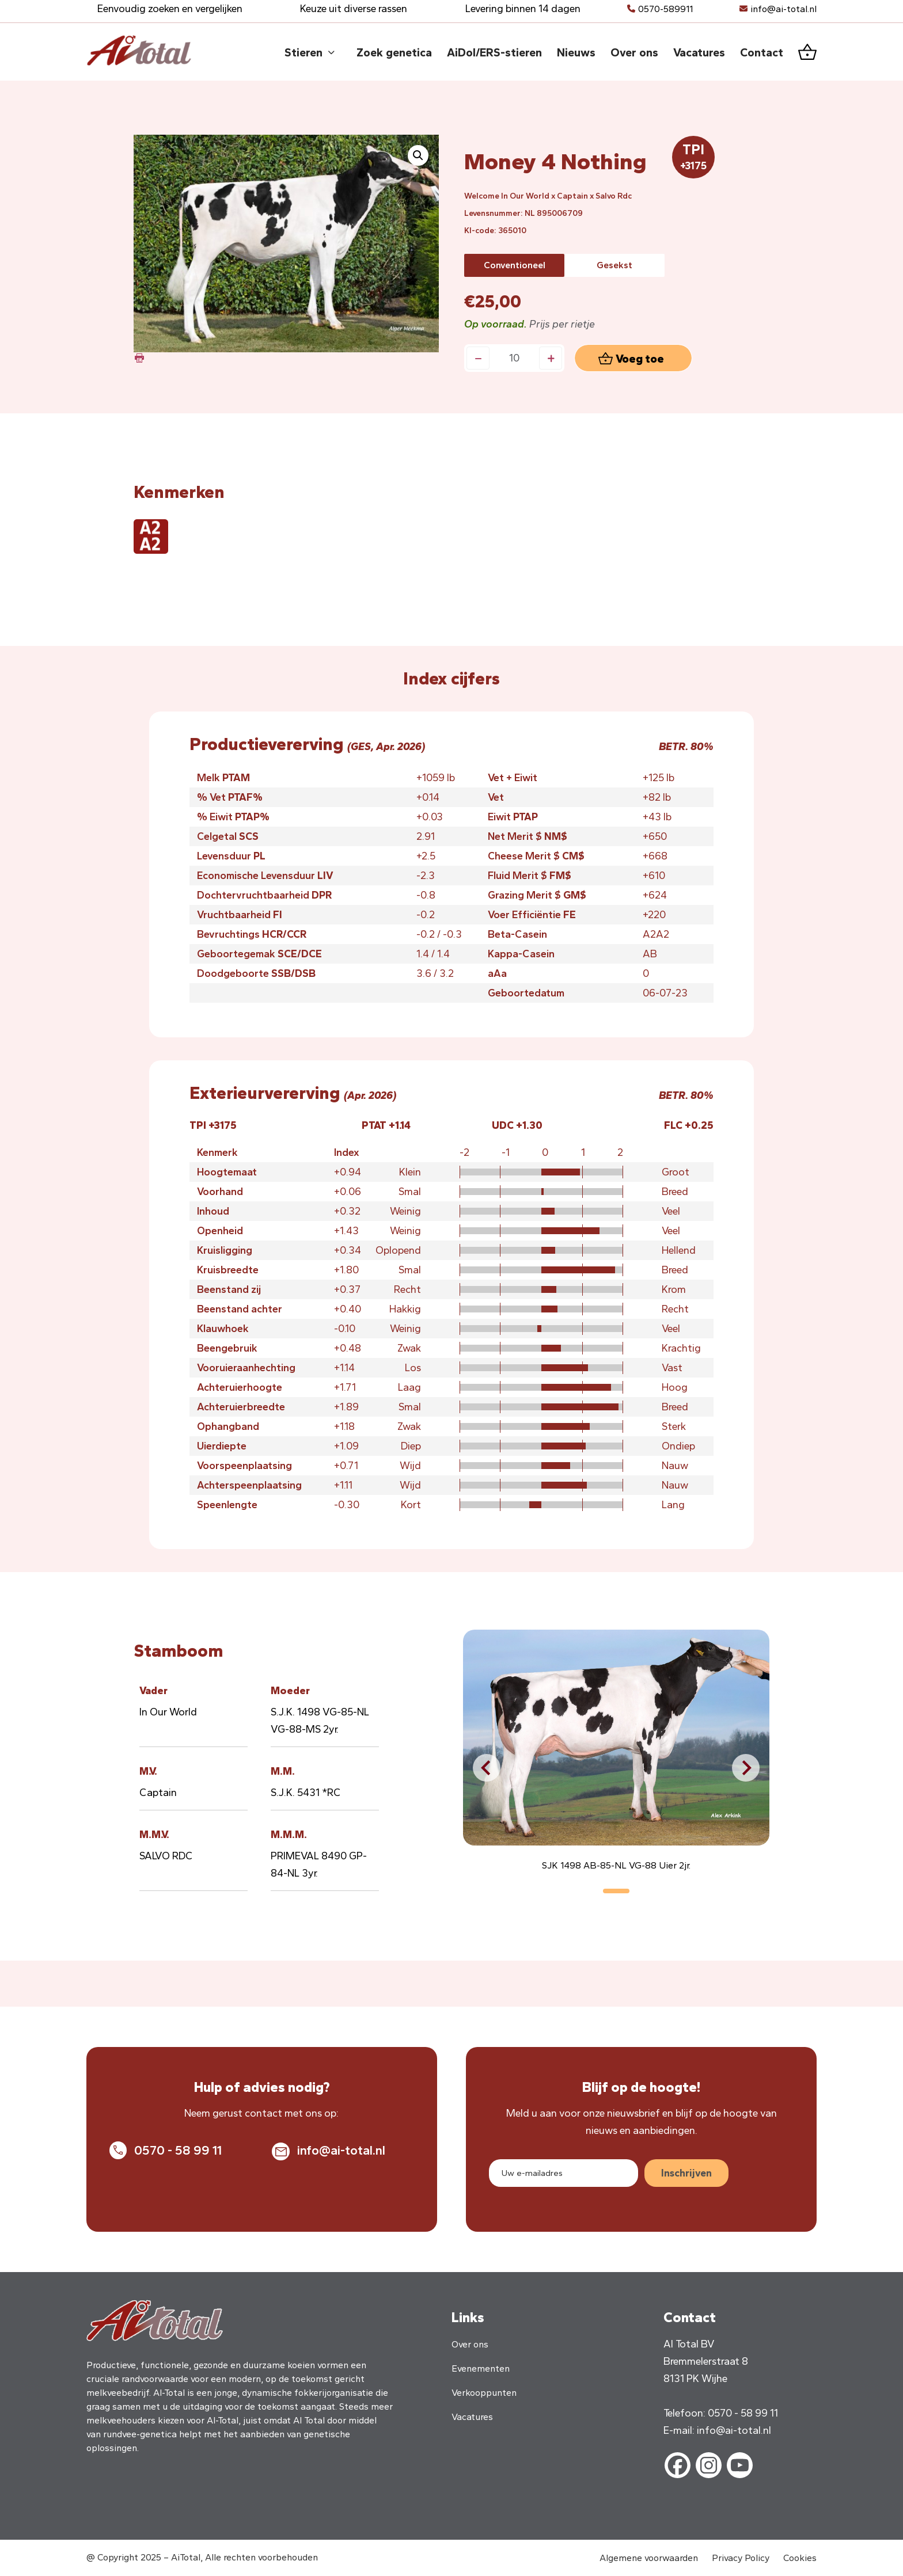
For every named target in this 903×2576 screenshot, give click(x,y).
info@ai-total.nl (783, 8)
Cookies (800, 2557)
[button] (418, 155)
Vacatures (472, 2416)
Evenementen (480, 2368)
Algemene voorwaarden (649, 2557)
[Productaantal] (514, 358)
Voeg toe (640, 359)
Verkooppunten (484, 2392)
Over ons (469, 2344)
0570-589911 (665, 8)
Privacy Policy (740, 2557)
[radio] (514, 265)
